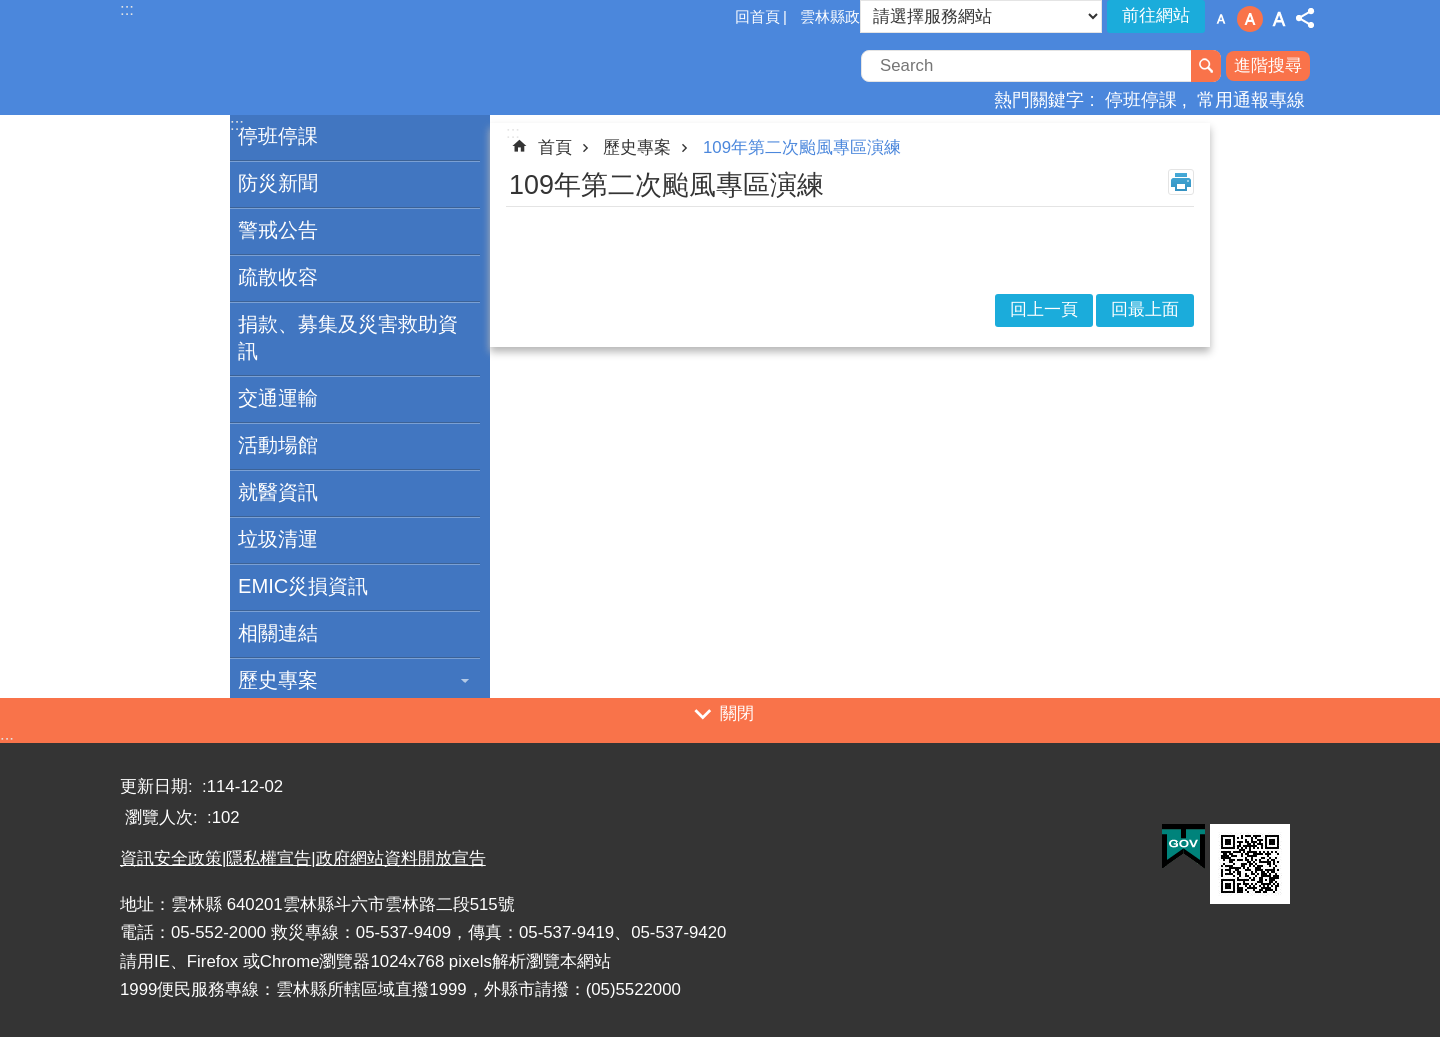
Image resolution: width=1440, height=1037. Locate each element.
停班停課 (1141, 99)
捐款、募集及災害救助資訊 (348, 337)
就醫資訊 (278, 492)
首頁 (555, 147)
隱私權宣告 (268, 858)
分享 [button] (1305, 18)
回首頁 (757, 16)
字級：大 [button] (1279, 19)
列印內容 (1181, 182)
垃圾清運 (278, 539)
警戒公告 (278, 230)
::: (7, 741)
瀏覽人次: (163, 817)
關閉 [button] (737, 713)
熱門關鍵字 (1039, 99)
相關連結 (278, 633)
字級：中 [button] (1250, 19)
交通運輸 (278, 398)
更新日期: (158, 786)
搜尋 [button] (1206, 66)
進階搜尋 (1268, 65)
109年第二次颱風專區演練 (802, 147)
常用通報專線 (1251, 99)
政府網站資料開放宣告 (401, 858)
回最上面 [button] (1145, 309)
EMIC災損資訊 (303, 586)
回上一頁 (1044, 309)
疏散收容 (278, 277)
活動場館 (278, 445)
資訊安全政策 (171, 858)
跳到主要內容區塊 (10, 10)
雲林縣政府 (837, 16)
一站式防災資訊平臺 (295, 68)
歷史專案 (278, 680)
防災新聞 (278, 183)
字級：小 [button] (1221, 19)
